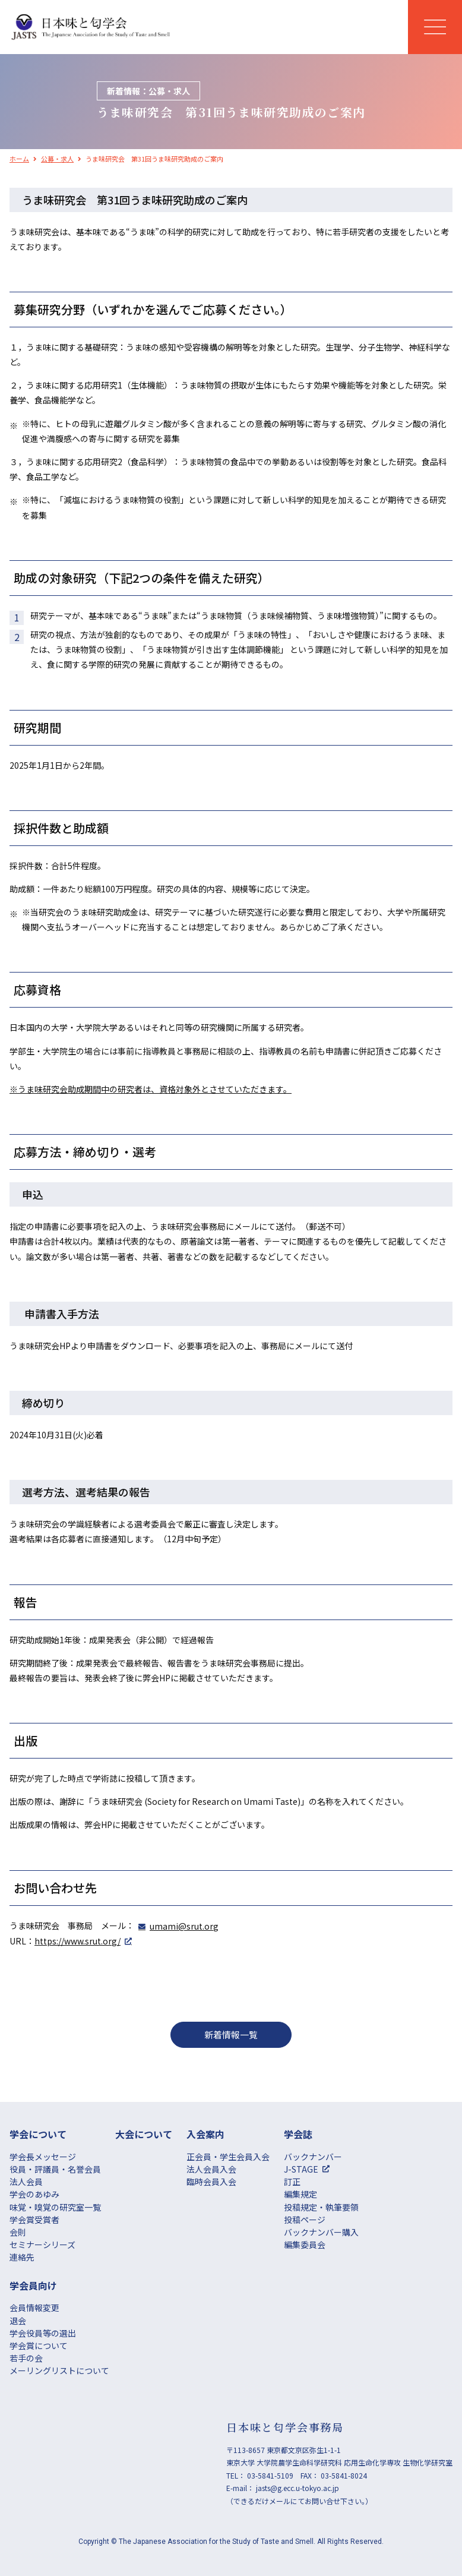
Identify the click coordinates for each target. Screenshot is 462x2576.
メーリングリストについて (59, 2370)
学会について (38, 2134)
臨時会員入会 (211, 2181)
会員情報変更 (34, 2307)
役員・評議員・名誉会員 (55, 2169)
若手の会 (26, 2358)
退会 (18, 2320)
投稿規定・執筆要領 (321, 2207)
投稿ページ (304, 2219)
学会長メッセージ (43, 2156)
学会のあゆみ (34, 2194)
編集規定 (300, 2194)
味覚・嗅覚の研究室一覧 (55, 2207)
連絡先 (22, 2257)
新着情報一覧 (231, 2034)
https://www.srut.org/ (77, 1941)
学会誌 (298, 2134)
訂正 (292, 2181)
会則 (18, 2232)
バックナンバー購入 (321, 2232)
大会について (143, 2134)
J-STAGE (301, 2169)
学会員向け (33, 2285)
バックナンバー (313, 2156)
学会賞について (39, 2345)
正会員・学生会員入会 (228, 2156)
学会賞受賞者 (34, 2219)
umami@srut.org (184, 1926)
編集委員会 (304, 2244)
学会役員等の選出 (43, 2333)
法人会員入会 (211, 2169)
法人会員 (26, 2181)
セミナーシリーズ (42, 2244)
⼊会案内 (205, 2134)
